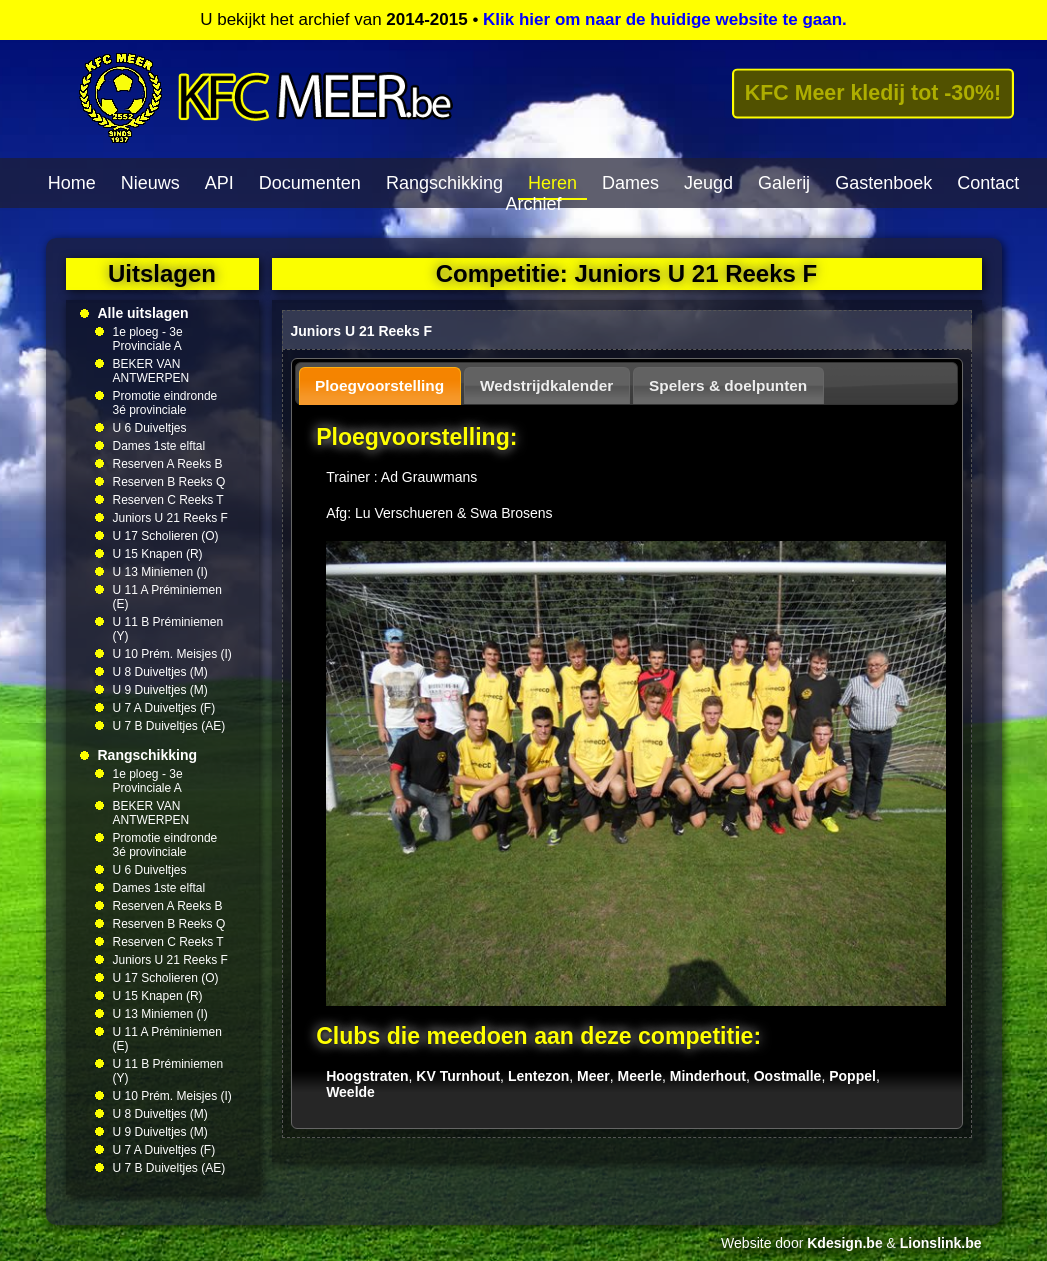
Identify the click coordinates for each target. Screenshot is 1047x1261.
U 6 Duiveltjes (150, 428)
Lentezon (538, 1076)
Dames (630, 183)
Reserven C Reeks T (168, 500)
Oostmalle (788, 1076)
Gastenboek (883, 183)
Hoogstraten (367, 1076)
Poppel (852, 1076)
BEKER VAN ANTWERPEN (151, 371)
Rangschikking (444, 183)
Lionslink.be (941, 1243)
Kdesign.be (844, 1243)
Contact (988, 183)
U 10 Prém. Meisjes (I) (172, 654)
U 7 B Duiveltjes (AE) (169, 726)
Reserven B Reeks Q (169, 482)
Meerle (640, 1076)
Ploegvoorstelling (379, 385)
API (219, 183)
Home (72, 183)
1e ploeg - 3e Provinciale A (148, 339)
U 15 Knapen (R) (158, 554)
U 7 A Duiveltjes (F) (164, 708)
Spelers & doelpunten (728, 385)
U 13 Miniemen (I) (160, 572)
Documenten (310, 183)
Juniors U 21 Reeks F (170, 518)
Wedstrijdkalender (546, 385)
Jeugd (708, 183)
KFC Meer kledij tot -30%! (873, 93)
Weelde (350, 1092)
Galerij (784, 183)
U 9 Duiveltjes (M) (160, 690)
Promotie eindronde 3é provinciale (165, 403)
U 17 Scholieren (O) (166, 536)
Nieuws (150, 183)
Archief (533, 204)
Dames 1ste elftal (159, 446)
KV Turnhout (458, 1076)
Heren (552, 183)
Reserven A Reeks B (168, 464)
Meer (593, 1076)
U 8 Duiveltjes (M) (160, 672)
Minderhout (708, 1076)
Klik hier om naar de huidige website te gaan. (665, 19)
